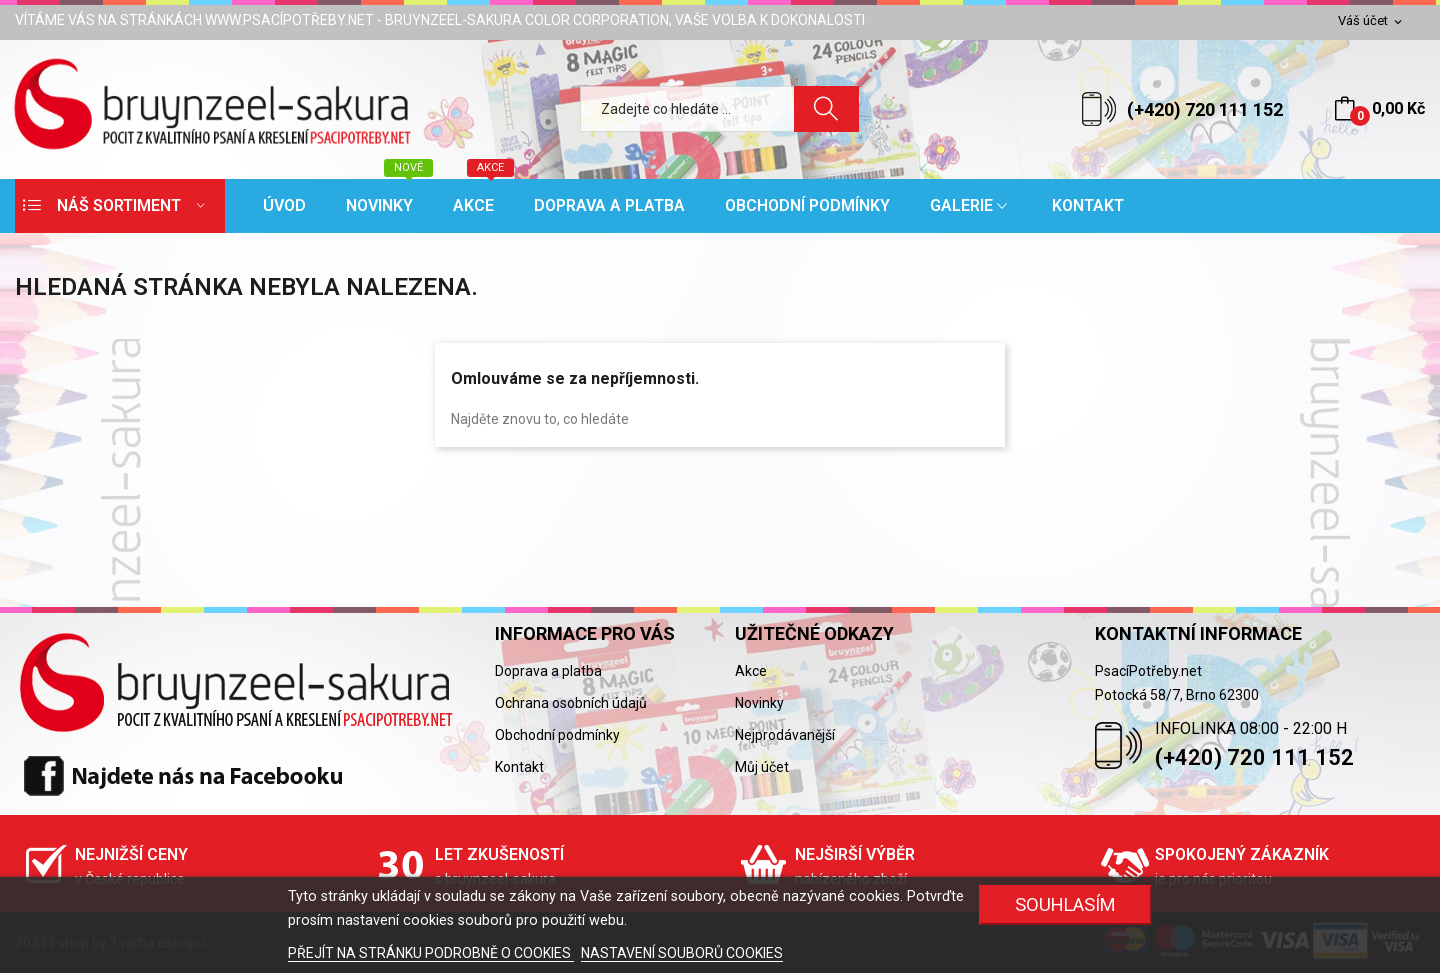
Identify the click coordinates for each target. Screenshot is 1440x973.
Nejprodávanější (785, 735)
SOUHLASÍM (1065, 904)
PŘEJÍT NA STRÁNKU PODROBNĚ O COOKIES (431, 953)
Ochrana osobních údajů (571, 703)
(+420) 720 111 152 (1205, 109)
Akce (751, 671)
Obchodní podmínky (557, 735)
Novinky (759, 703)
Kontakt (519, 767)
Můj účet (762, 767)
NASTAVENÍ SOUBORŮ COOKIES (682, 953)
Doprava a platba (548, 671)
